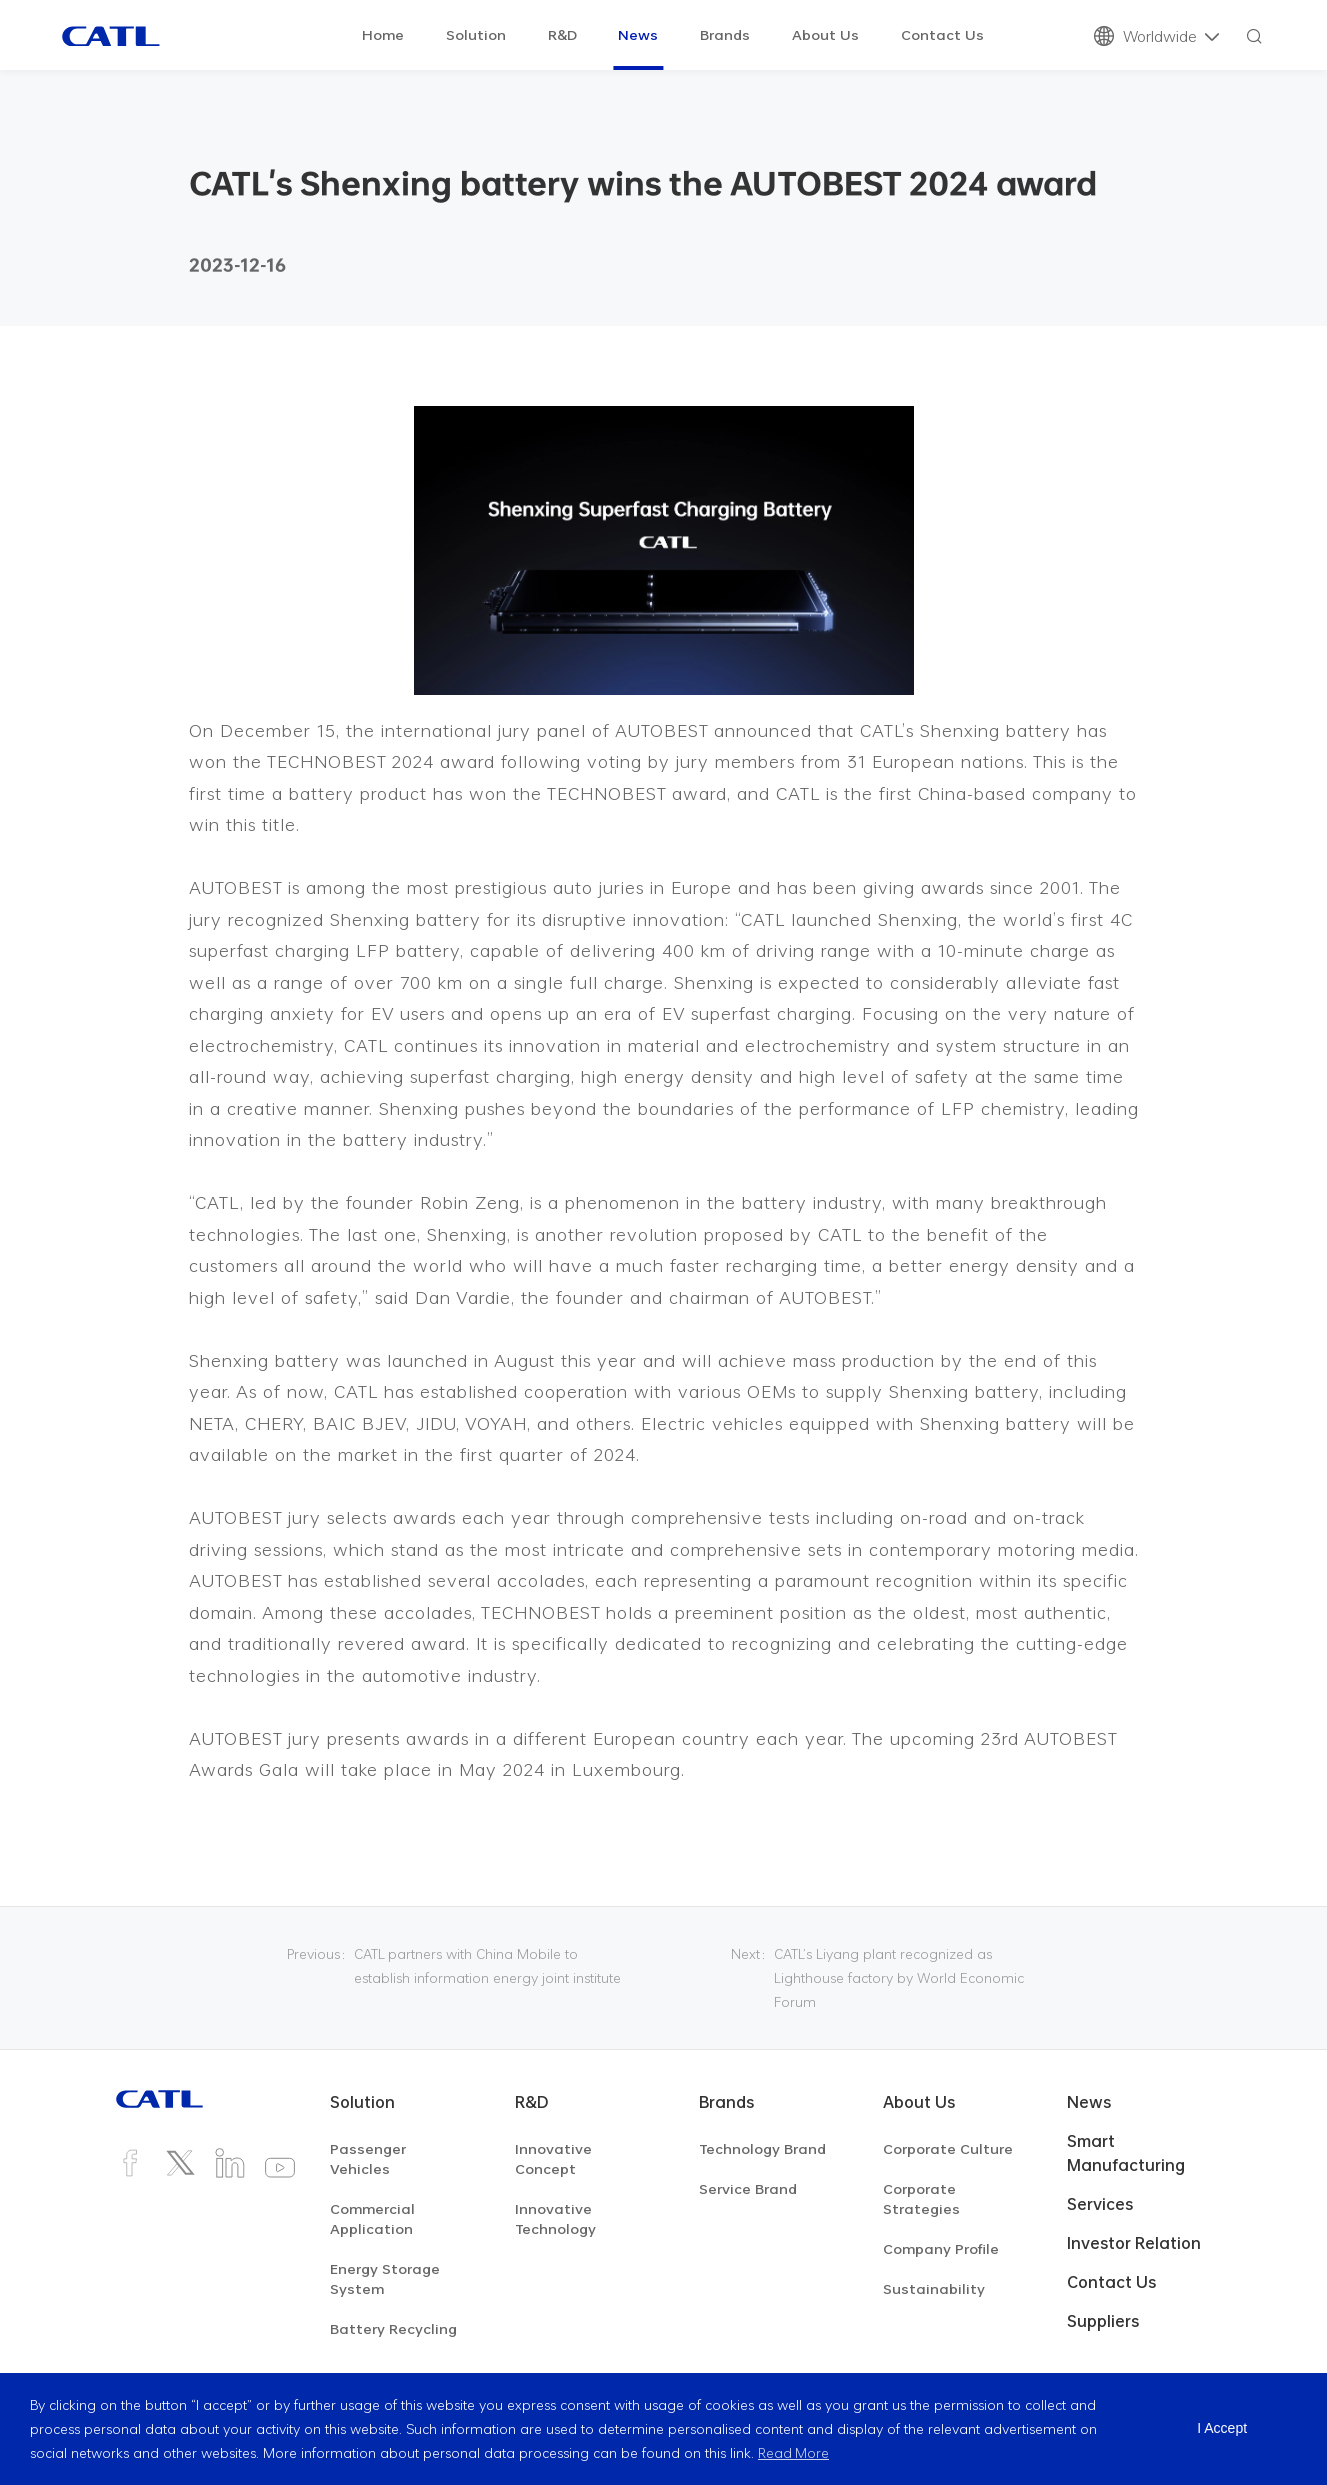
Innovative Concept (553, 2158)
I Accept (1222, 2429)
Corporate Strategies (921, 2198)
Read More (794, 2452)
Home (383, 34)
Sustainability (934, 2288)
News (638, 34)
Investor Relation (1134, 2243)
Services (1100, 2204)
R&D (562, 34)
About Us (825, 34)
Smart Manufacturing (1126, 2153)
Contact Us (942, 34)
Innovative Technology (555, 2218)
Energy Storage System (385, 2278)
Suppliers (1103, 2321)
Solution (476, 34)
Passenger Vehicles (368, 2158)
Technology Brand (762, 2148)
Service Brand (748, 2188)
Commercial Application (372, 2218)
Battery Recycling (393, 2328)
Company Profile (941, 2248)
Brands (725, 34)
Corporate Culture (948, 2148)
